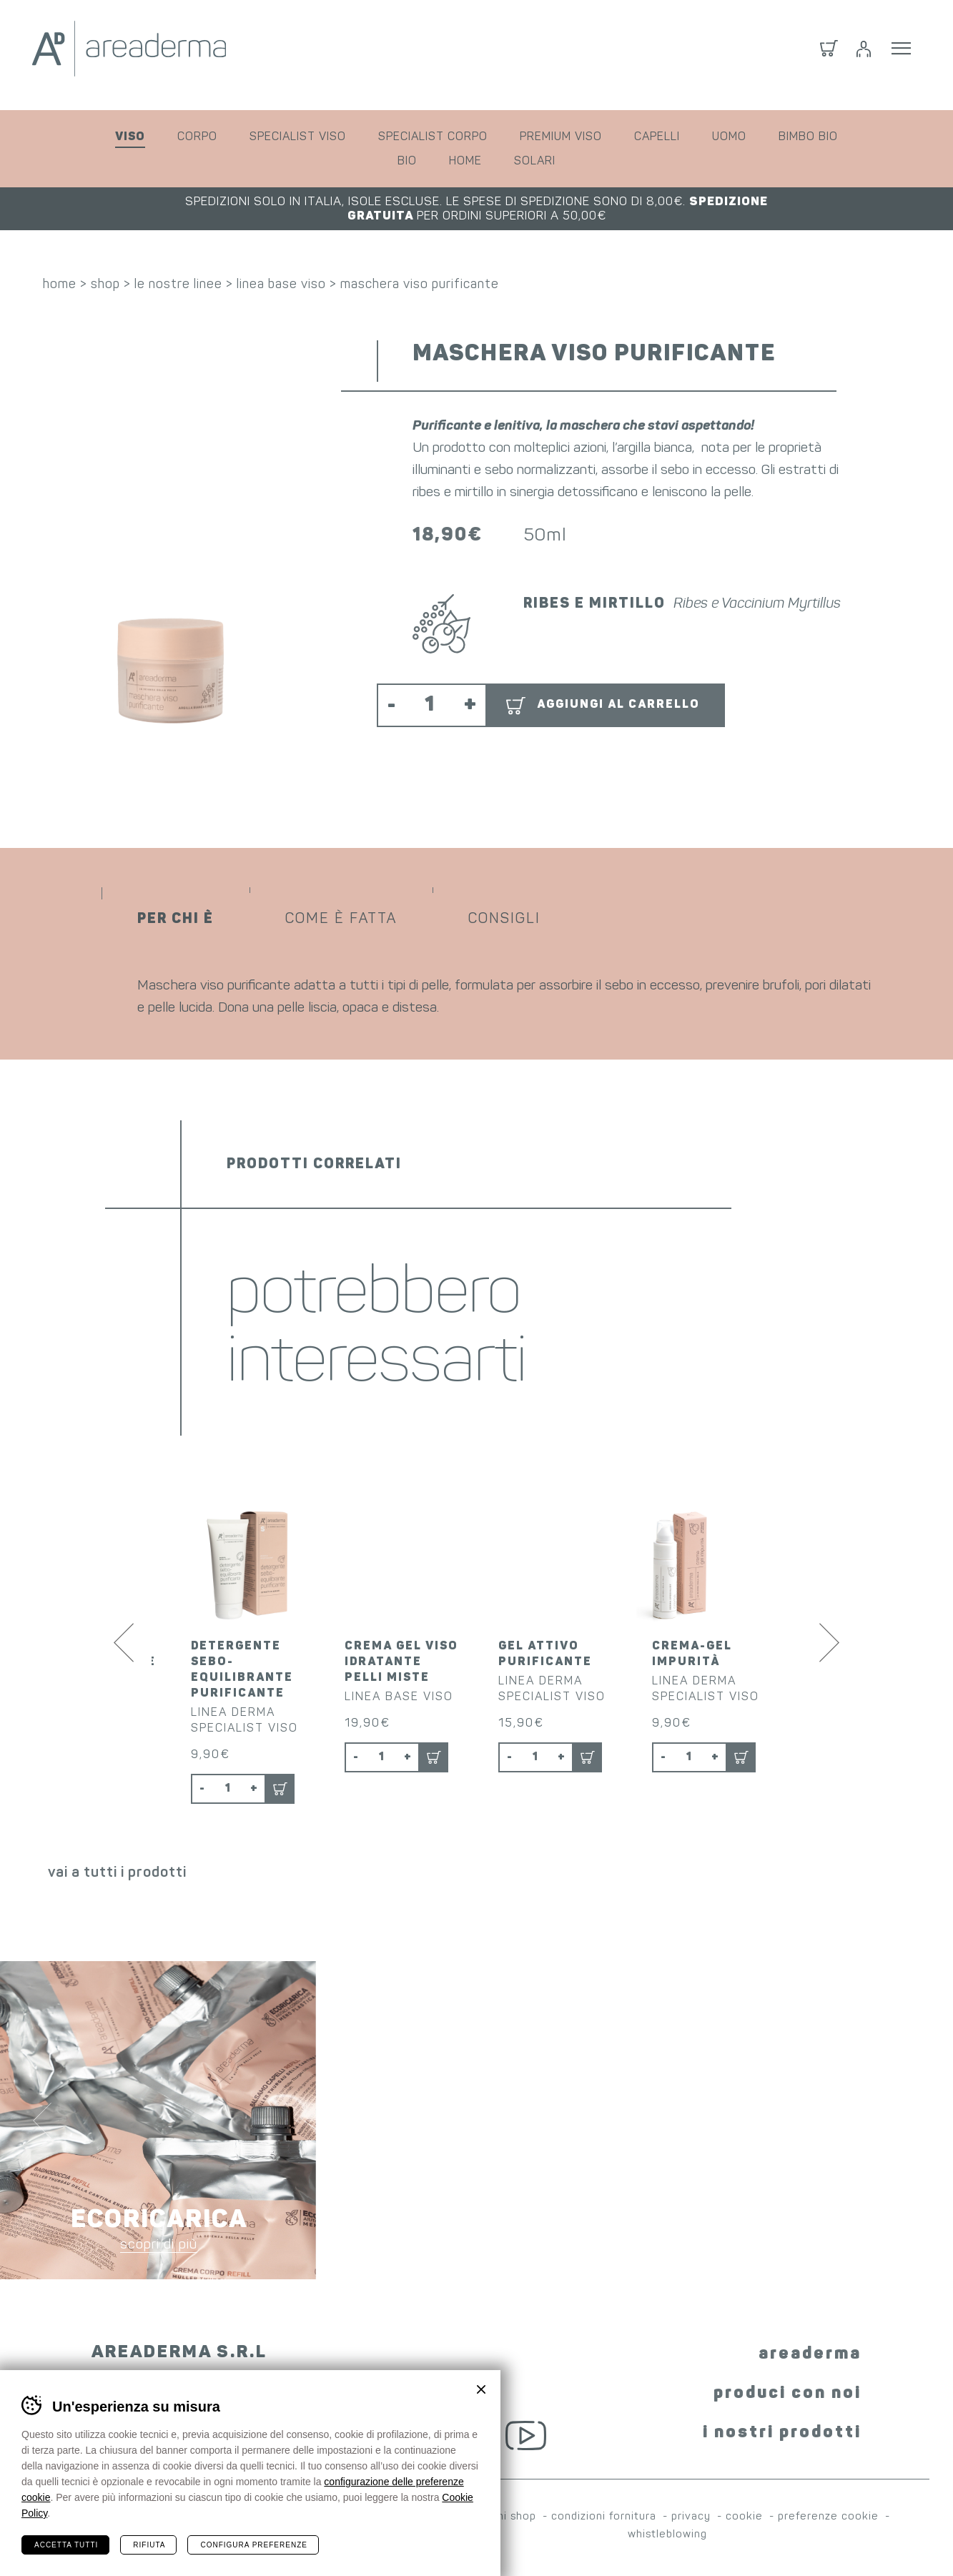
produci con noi (787, 2395)
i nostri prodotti (782, 2435)
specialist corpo (433, 137)
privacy (691, 2519)
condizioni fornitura (603, 2519)
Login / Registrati (863, 55)
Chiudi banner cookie (481, 2389)
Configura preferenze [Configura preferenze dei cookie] (253, 2545)
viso (130, 137)
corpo (197, 137)
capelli (657, 137)
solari (534, 161)
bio (407, 161)
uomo (729, 137)
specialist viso (298, 137)
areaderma (810, 2356)
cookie (744, 2519)
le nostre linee (178, 286)
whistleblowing (667, 2537)
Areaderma (163, 55)
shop (105, 286)
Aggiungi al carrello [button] (618, 707)
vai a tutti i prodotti (117, 1875)
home (465, 161)
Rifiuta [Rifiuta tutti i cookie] (149, 2545)
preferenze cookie (828, 2519)
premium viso (561, 137)
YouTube (525, 2437)
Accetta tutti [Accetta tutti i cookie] (66, 2545)
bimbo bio (808, 137)
